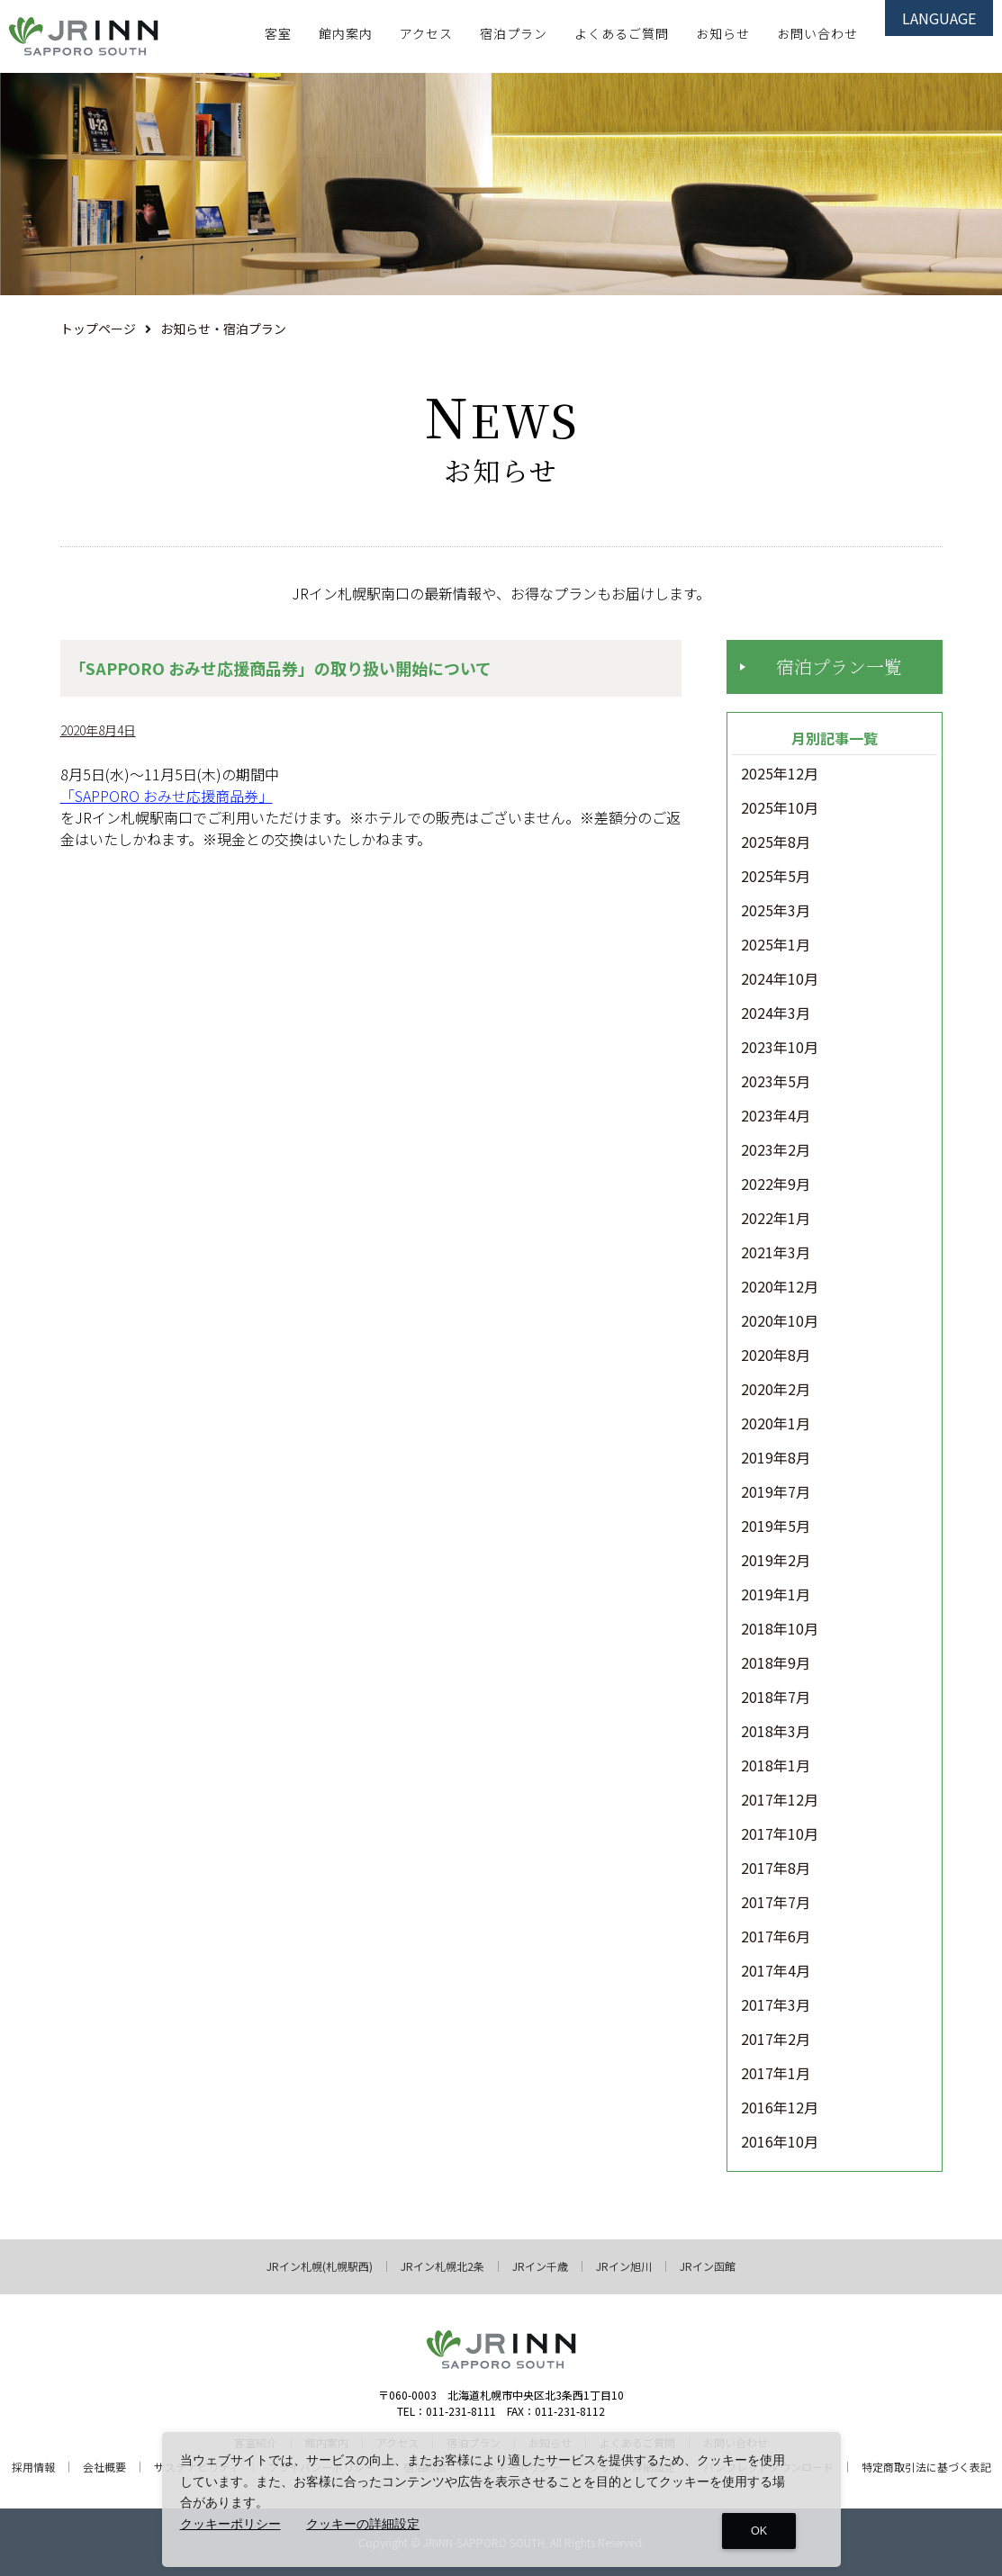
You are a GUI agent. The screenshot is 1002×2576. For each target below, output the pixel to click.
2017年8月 (775, 1868)
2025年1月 (775, 945)
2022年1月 (775, 1219)
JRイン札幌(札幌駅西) (319, 2266)
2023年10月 (779, 1048)
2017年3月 (775, 2005)
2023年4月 (775, 1116)
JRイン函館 (708, 2266)
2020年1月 (775, 1424)
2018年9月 (775, 1663)
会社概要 (104, 2467)
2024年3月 (775, 1013)
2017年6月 (775, 1937)
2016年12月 (779, 2108)
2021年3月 (775, 1253)
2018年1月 (775, 1766)
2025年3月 (775, 911)
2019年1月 (775, 1595)
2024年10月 (779, 979)
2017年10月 (779, 1834)
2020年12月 (779, 1287)
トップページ (98, 329)
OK (759, 2531)
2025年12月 (779, 774)
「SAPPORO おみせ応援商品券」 (166, 795)
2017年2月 (775, 2039)
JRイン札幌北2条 (442, 2266)
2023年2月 (775, 1150)
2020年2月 (775, 1390)
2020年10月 (779, 1321)
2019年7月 (775, 1492)
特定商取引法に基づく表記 (926, 2467)
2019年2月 (775, 1561)
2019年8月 (775, 1458)
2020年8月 (775, 1355)
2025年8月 (775, 842)
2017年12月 (779, 1800)
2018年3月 (775, 1732)
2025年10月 (779, 808)
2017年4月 (775, 1971)
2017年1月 (775, 2074)
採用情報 (33, 2467)
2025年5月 (775, 877)
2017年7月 (775, 1903)
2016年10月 (779, 2142)
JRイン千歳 (540, 2266)
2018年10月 (779, 1629)
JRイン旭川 (624, 2266)
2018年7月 (775, 1697)
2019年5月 (775, 1526)
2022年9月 (775, 1184)
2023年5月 (775, 1082)
